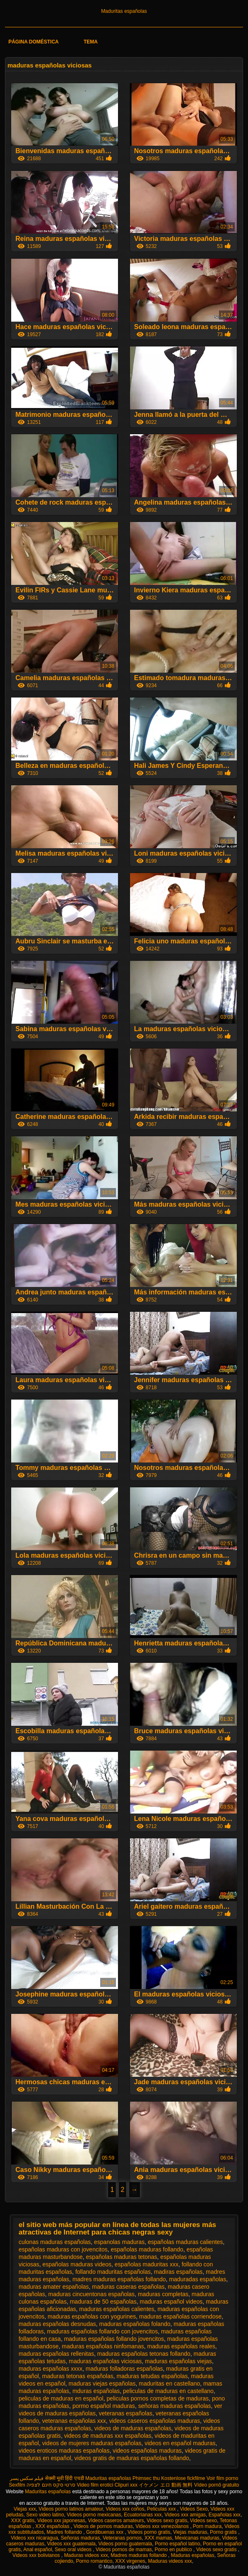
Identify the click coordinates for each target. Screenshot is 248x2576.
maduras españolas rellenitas (56, 2353)
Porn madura (207, 2526)
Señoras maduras (80, 2538)
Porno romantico (94, 2561)
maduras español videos (171, 2301)
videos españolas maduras (147, 2450)
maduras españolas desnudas (57, 2324)
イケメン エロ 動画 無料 (166, 2485)
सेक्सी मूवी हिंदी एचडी (64, 2478)
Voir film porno (222, 2478)
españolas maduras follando (147, 2249)
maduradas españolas (197, 2279)
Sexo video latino (45, 2515)
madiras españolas (178, 2271)
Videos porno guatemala (125, 2544)
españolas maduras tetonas (121, 2257)
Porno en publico (174, 2549)
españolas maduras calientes (185, 2242)
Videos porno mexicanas (94, 2515)
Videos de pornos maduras (102, 2526)
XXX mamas (158, 2538)
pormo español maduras (103, 2406)
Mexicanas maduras (197, 2538)
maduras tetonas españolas (77, 2376)
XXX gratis (23, 2520)
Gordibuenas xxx (105, 2532)
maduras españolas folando (135, 2324)
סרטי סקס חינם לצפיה (50, 2485)
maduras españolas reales (181, 2346)
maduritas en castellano (169, 2383)
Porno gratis (224, 2532)
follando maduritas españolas (113, 2271)
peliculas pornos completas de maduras (157, 2398)
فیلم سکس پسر (27, 2478)
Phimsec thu (146, 2478)
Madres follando (65, 2532)
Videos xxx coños (125, 2509)
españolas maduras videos (77, 2264)
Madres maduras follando (139, 2555)
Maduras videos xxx (86, 2555)
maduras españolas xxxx (50, 2368)
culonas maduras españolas (55, 2242)
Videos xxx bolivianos (36, 2555)
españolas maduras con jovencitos (63, 2249)
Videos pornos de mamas (124, 2549)
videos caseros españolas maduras (154, 2420)
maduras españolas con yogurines (92, 2316)
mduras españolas (96, 2391)
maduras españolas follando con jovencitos (102, 2331)
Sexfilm (17, 2485)
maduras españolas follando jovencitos (114, 2338)
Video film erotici (95, 2485)
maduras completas (163, 2294)
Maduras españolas (192, 2555)
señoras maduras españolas (174, 2406)
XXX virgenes (130, 2561)
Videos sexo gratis (167, 2520)
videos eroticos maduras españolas (64, 2450)
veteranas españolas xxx (74, 2420)
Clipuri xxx (126, 2485)
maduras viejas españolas (102, 2383)
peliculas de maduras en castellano (168, 2391)
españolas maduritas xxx (146, 2264)
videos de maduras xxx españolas (108, 2435)
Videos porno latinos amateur (71, 2509)
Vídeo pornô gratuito (216, 2485)
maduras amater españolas (54, 2286)
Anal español (37, 2549)
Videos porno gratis (149, 2532)
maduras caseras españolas (128, 2286)
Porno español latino (177, 2544)
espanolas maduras (119, 2242)
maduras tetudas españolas (152, 2376)
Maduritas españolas (124, 11)
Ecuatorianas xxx (142, 2515)
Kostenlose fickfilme (183, 2478)
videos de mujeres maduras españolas (92, 2443)
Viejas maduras (190, 2532)
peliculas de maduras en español (61, 2398)
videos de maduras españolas (132, 2428)
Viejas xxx (25, 2509)
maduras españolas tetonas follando (143, 2353)
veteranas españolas (125, 2413)
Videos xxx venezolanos (162, 2526)
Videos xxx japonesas (61, 2520)
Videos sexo (203, 2520)
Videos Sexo (193, 2509)
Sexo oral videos (74, 2549)
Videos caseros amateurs (116, 2520)
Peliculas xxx (162, 2509)
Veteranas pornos (122, 2538)
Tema (91, 42)
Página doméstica (33, 42)
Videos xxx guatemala (71, 2544)
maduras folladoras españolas (124, 2368)
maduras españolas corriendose (180, 2316)
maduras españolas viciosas (105, 2361)
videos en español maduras (179, 2443)
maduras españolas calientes (116, 2309)
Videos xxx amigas (185, 2515)
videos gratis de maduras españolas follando (132, 2458)
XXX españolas (52, 2526)
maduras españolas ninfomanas (103, 2346)
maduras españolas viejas (178, 2361)
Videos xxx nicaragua (34, 2538)
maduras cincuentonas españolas (91, 2294)
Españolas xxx (225, 2515)
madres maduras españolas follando (119, 2279)
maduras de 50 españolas (103, 2301)
